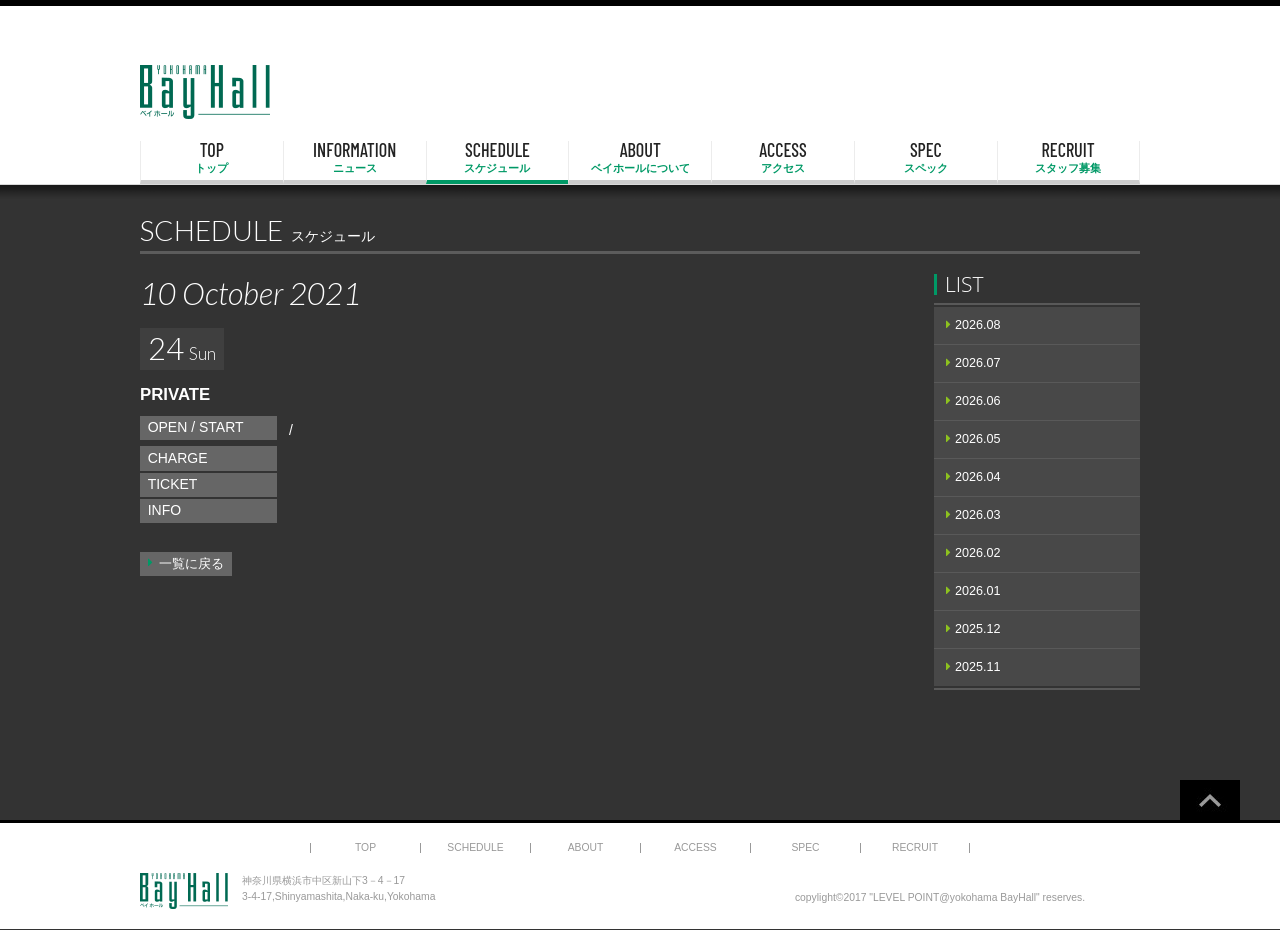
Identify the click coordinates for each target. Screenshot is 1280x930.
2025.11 (978, 667)
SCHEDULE (498, 158)
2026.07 (978, 363)
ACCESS (783, 158)
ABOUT (640, 158)
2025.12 (978, 629)
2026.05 (978, 439)
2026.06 (978, 401)
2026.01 (978, 591)
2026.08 (978, 325)
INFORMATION (355, 158)
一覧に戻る (191, 564)
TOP (212, 158)
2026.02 (978, 553)
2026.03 (978, 515)
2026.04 (978, 477)
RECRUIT (1068, 158)
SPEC (926, 158)
